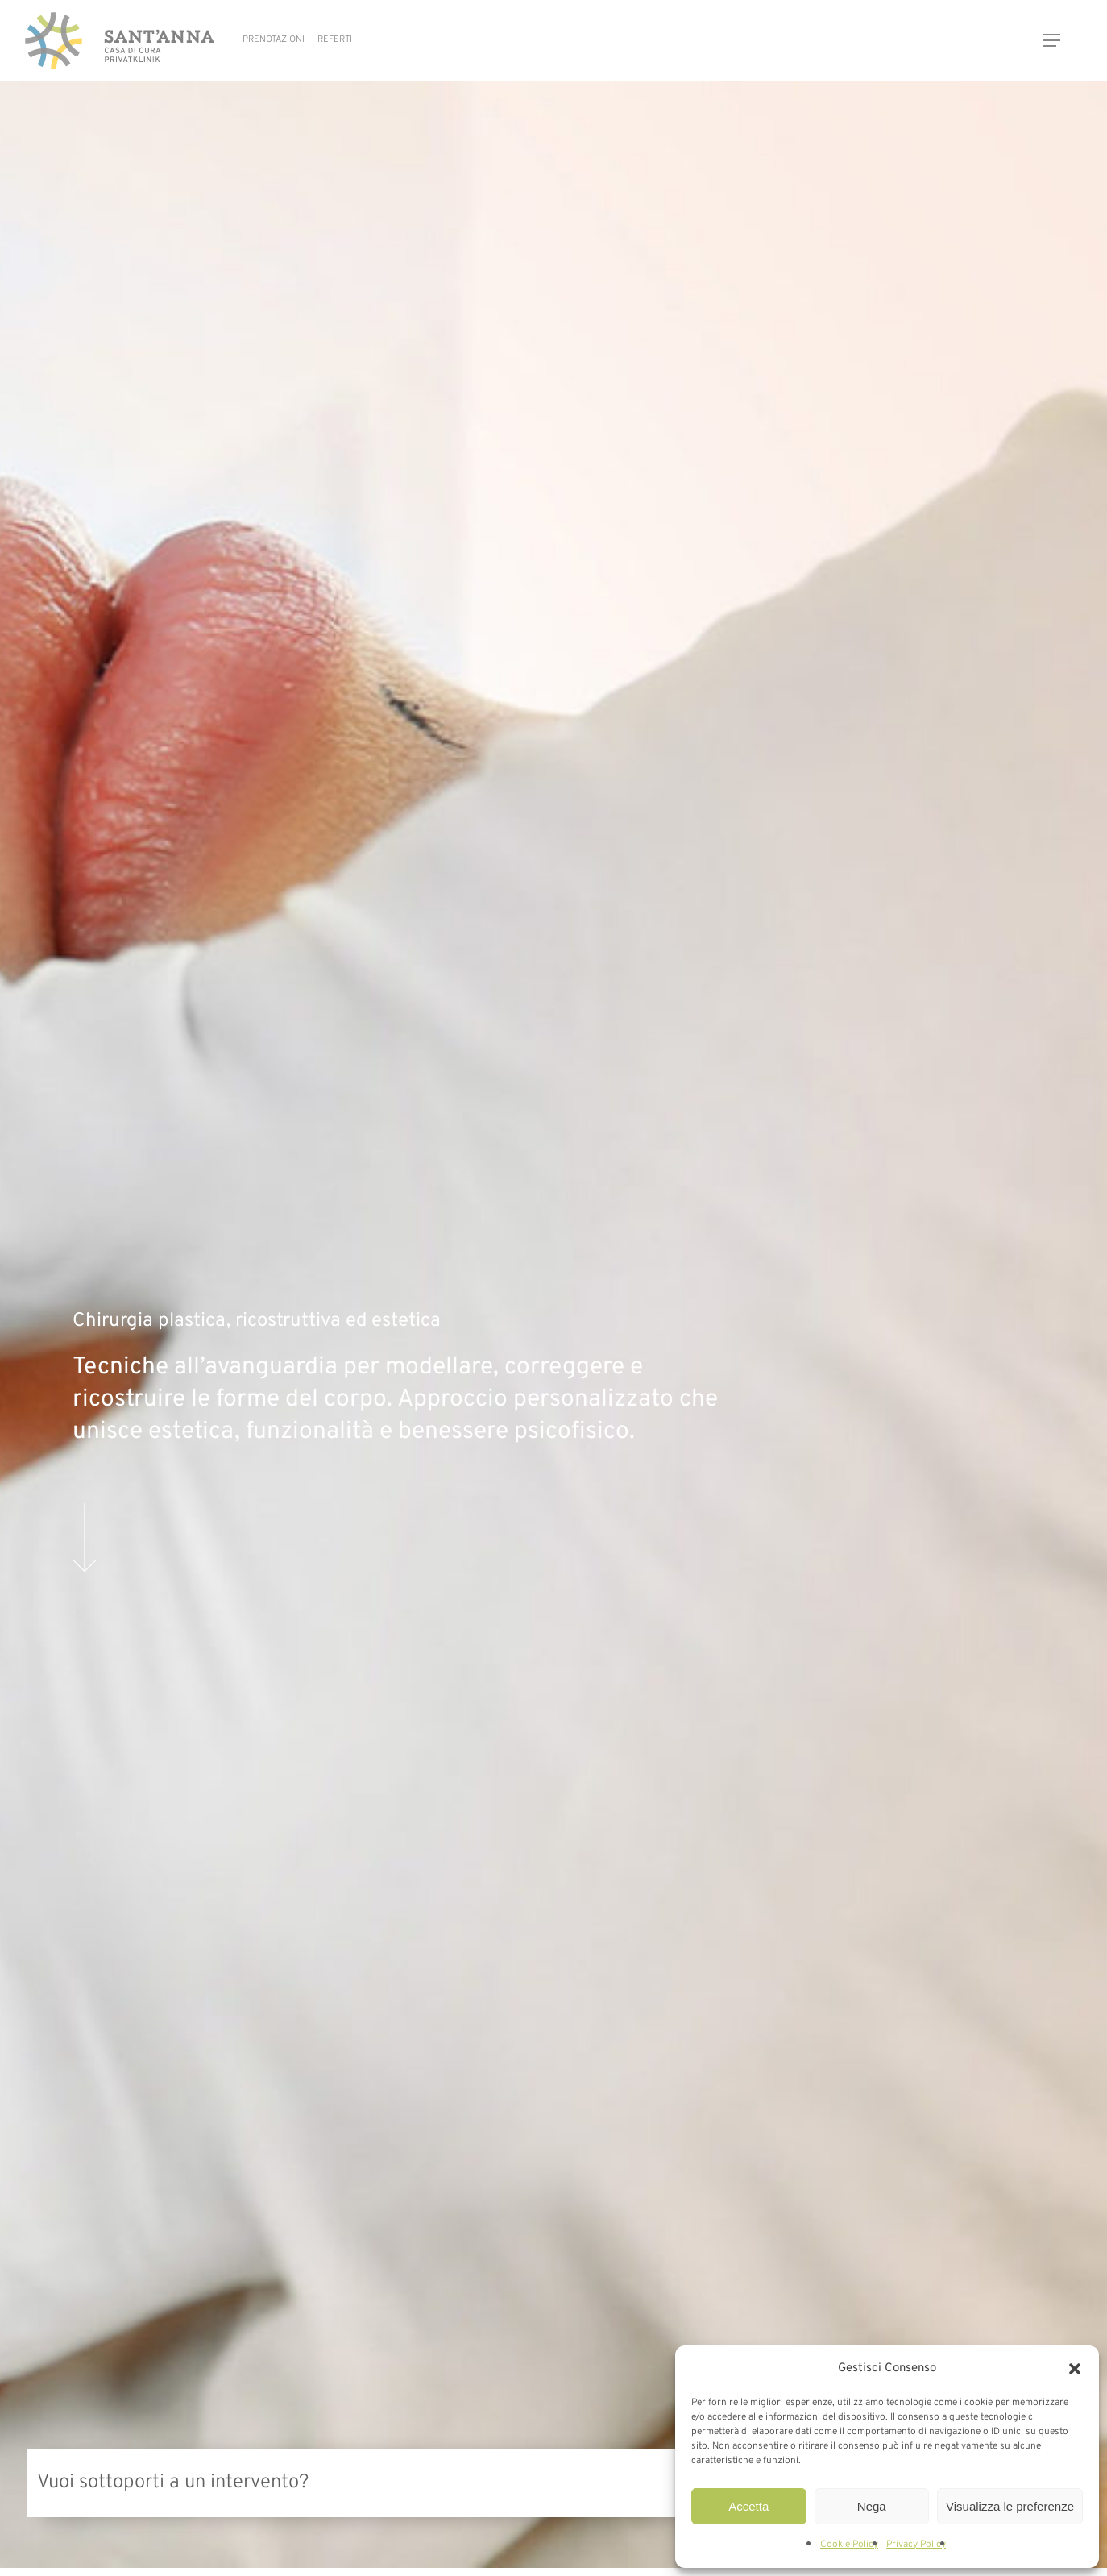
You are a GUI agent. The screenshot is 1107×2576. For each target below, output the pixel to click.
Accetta (748, 2506)
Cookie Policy (849, 2544)
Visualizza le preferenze (1010, 2506)
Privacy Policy (916, 2544)
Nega (871, 2506)
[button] (1075, 2369)
